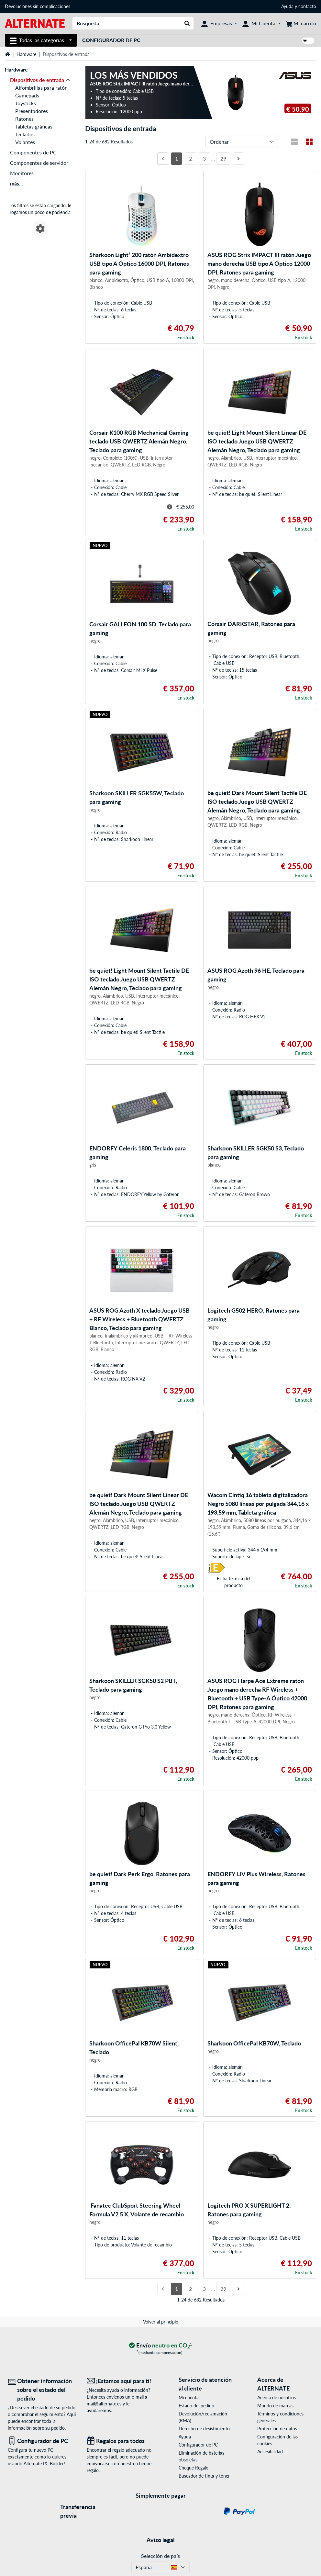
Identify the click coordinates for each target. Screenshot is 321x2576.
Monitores (22, 173)
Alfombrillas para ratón (41, 87)
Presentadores (31, 111)
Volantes (25, 142)
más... (16, 183)
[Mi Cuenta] (261, 23)
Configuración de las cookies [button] (277, 2440)
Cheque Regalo (193, 2467)
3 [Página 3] (204, 158)
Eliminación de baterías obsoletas (201, 2456)
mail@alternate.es (104, 2403)
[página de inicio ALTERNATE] (35, 22)
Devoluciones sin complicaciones (37, 6)
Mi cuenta (189, 2397)
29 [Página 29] (223, 158)
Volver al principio (160, 2321)
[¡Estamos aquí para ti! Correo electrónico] (121, 2381)
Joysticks (25, 103)
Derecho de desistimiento (204, 2428)
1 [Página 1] (176, 158)
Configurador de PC (111, 40)
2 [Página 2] (190, 158)
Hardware (26, 54)
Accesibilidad (270, 2451)
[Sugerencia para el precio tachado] (169, 507)
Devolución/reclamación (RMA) (203, 2417)
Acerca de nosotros (276, 2397)
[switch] (308, 41)
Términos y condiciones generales (280, 2417)
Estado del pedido (196, 2405)
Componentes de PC (33, 152)
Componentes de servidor (39, 163)
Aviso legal (160, 2539)
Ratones (24, 119)
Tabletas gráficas (33, 126)
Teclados (25, 134)
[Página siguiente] (238, 158)
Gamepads (27, 95)
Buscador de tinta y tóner (204, 2476)
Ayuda (287, 6)
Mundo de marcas (275, 2405)
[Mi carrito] (301, 23)
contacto (307, 6)
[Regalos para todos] (121, 2440)
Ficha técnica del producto (233, 1582)
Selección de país (160, 2556)
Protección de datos (277, 2428)
